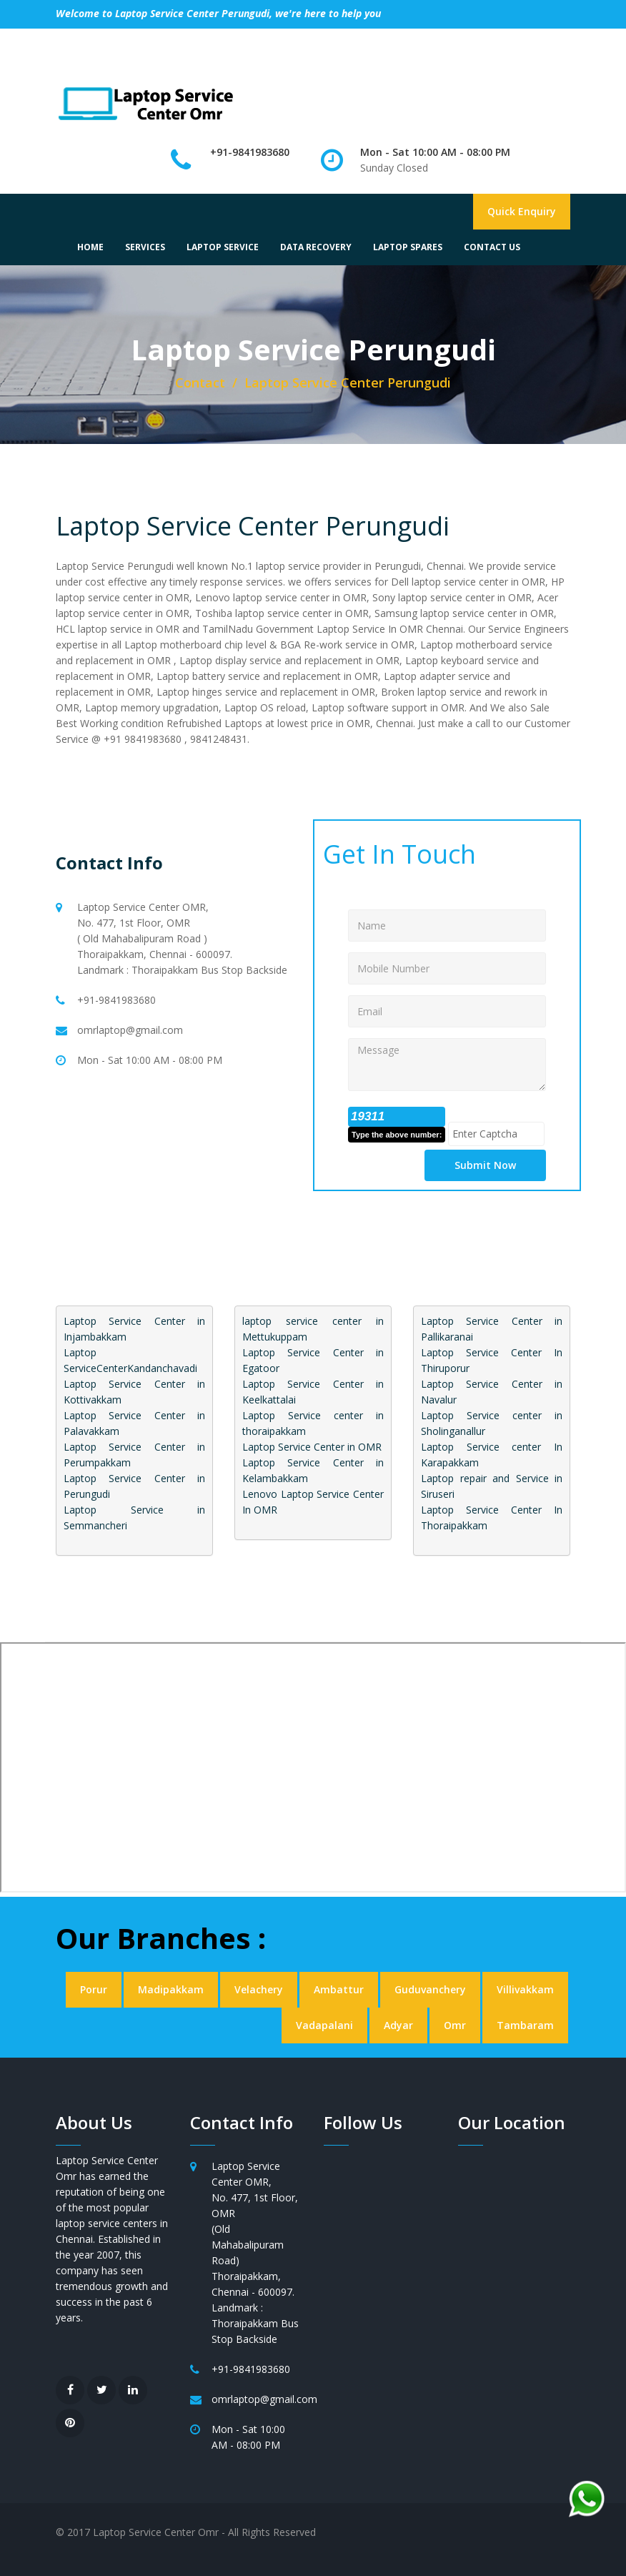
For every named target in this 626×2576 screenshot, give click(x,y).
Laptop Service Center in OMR (312, 1447)
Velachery (258, 1989)
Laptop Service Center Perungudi (252, 525)
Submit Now (485, 1165)
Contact (200, 382)
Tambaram (525, 2025)
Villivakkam (525, 1989)
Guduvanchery (430, 1989)
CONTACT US (492, 247)
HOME (90, 247)
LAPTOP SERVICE (223, 247)
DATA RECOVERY (316, 247)
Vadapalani (324, 2025)
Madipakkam (171, 1989)
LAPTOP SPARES (407, 247)
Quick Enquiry (521, 211)
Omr (455, 2025)
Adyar (398, 2025)
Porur (93, 1989)
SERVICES (145, 247)
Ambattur (339, 1989)
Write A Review (403, 40)
